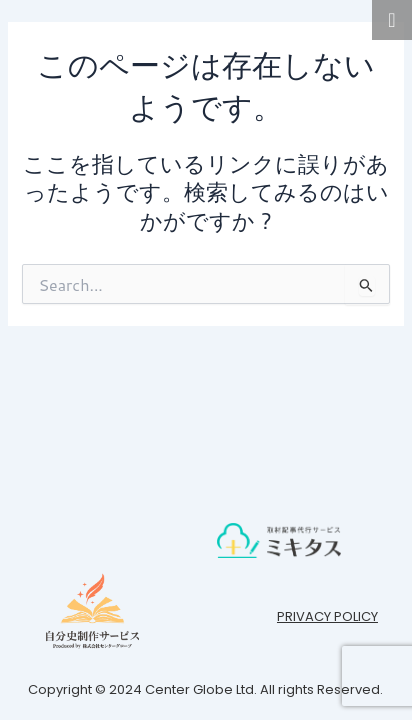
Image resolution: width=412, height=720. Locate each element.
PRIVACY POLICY (327, 616)
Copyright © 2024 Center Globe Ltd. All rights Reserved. (205, 689)
